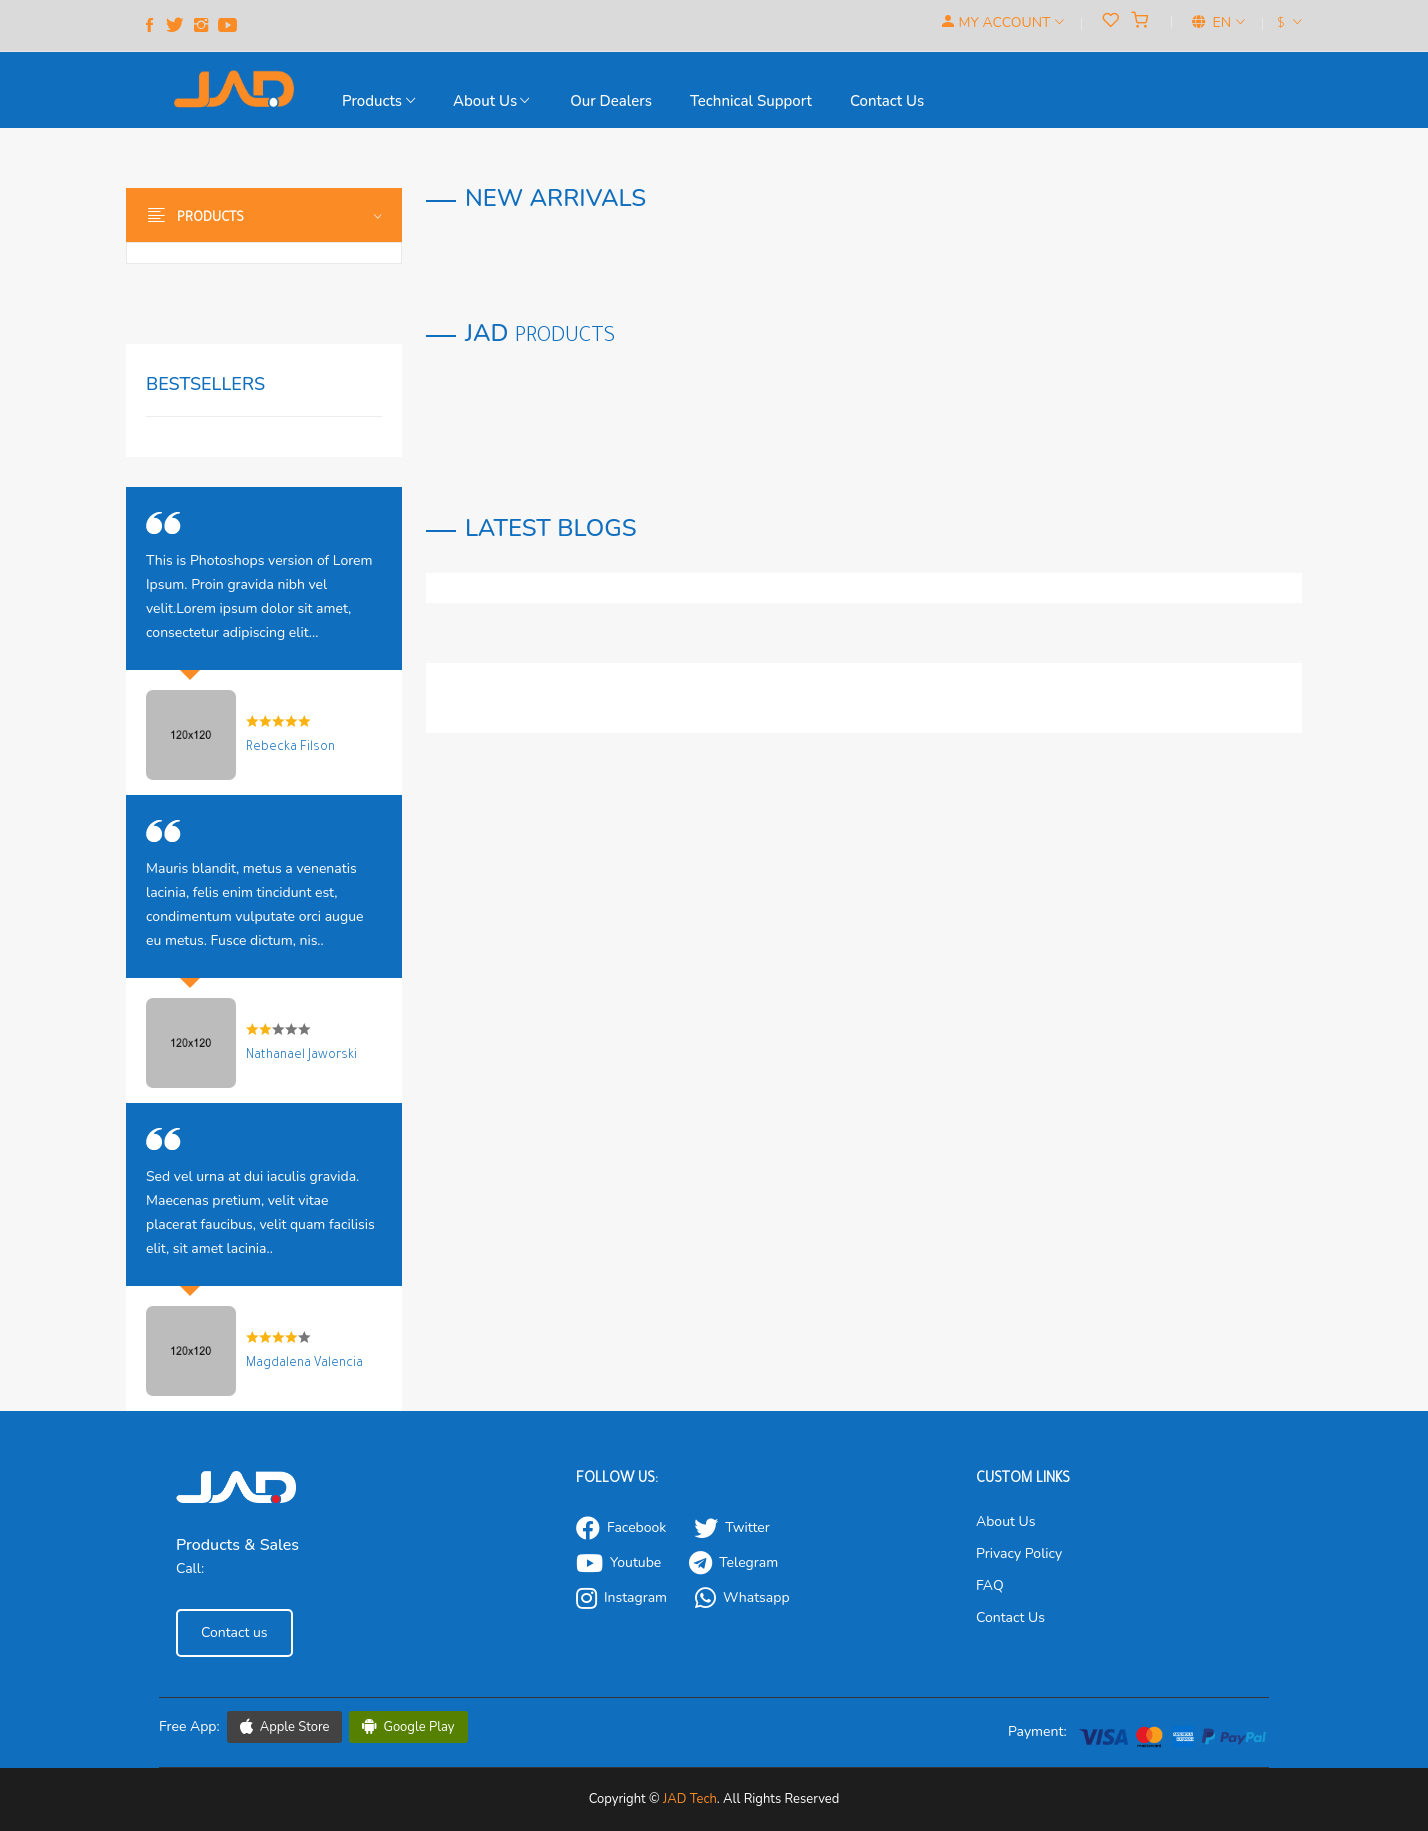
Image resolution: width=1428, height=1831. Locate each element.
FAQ (990, 1585)
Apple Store (285, 1727)
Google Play (409, 1727)
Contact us (887, 101)
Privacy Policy (1019, 1553)
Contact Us (1010, 1617)
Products (378, 101)
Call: (190, 1568)
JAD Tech (690, 1799)
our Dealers (611, 101)
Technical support (751, 101)
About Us (491, 101)
